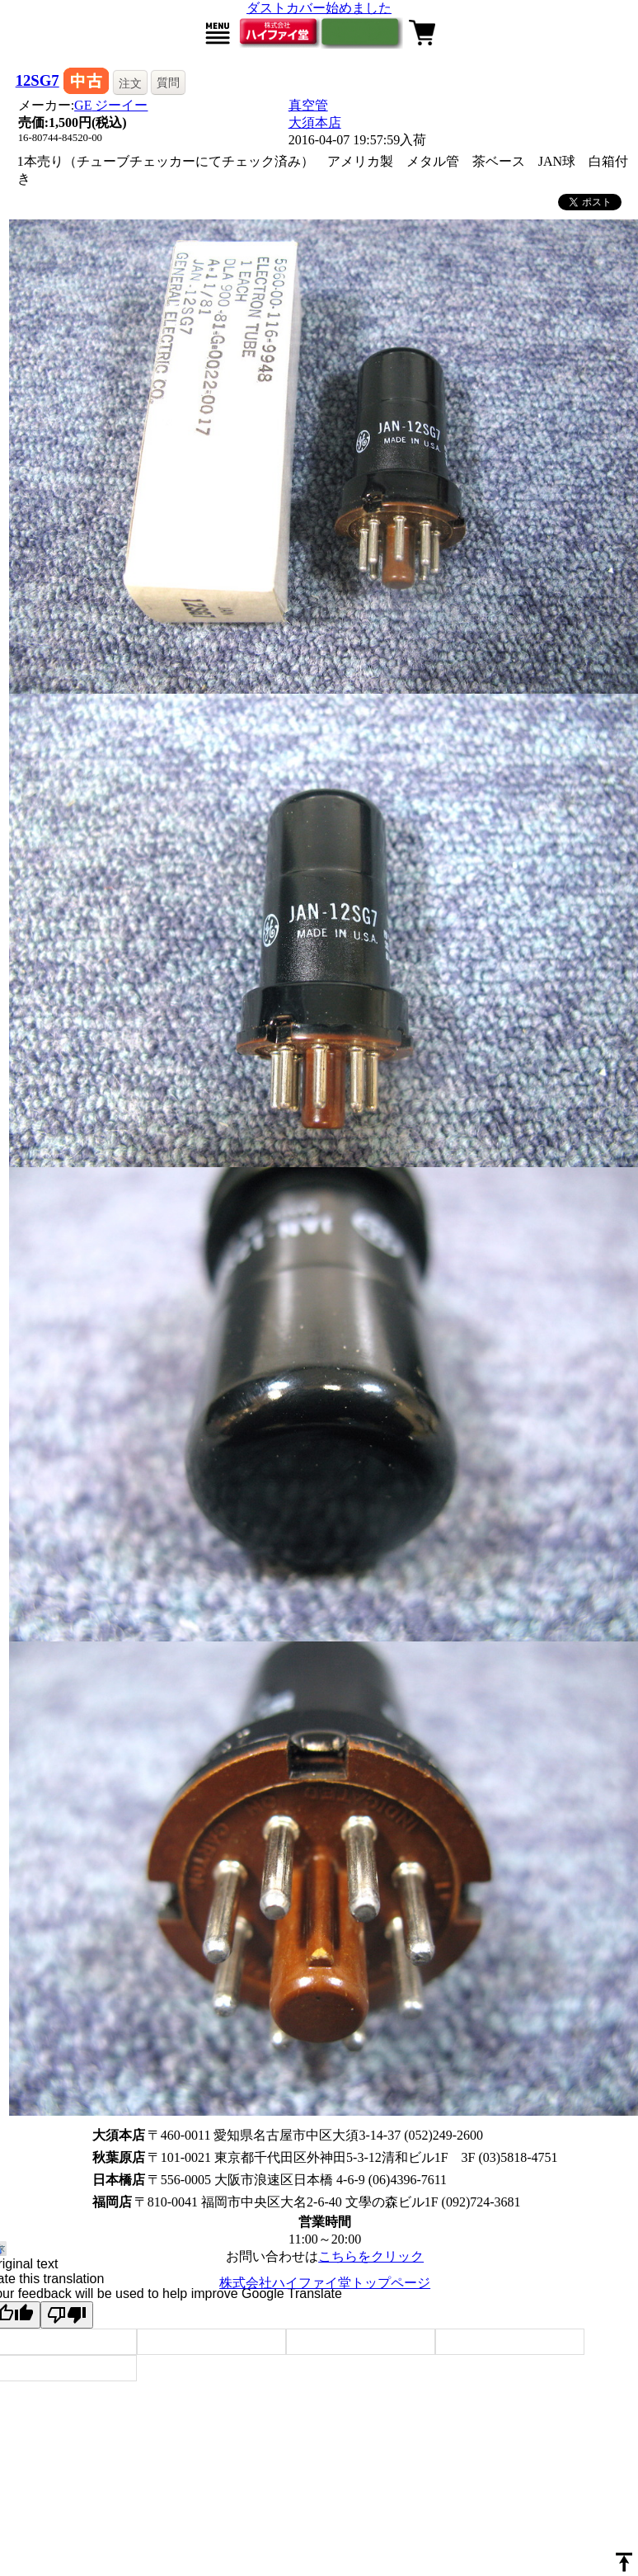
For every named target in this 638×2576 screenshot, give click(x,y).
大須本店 (315, 122)
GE (111, 105)
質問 (168, 82)
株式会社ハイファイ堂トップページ (324, 2283)
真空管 (308, 105)
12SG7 (37, 80)
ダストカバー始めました (319, 8)
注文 (130, 83)
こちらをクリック (371, 2256)
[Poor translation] (66, 2315)
